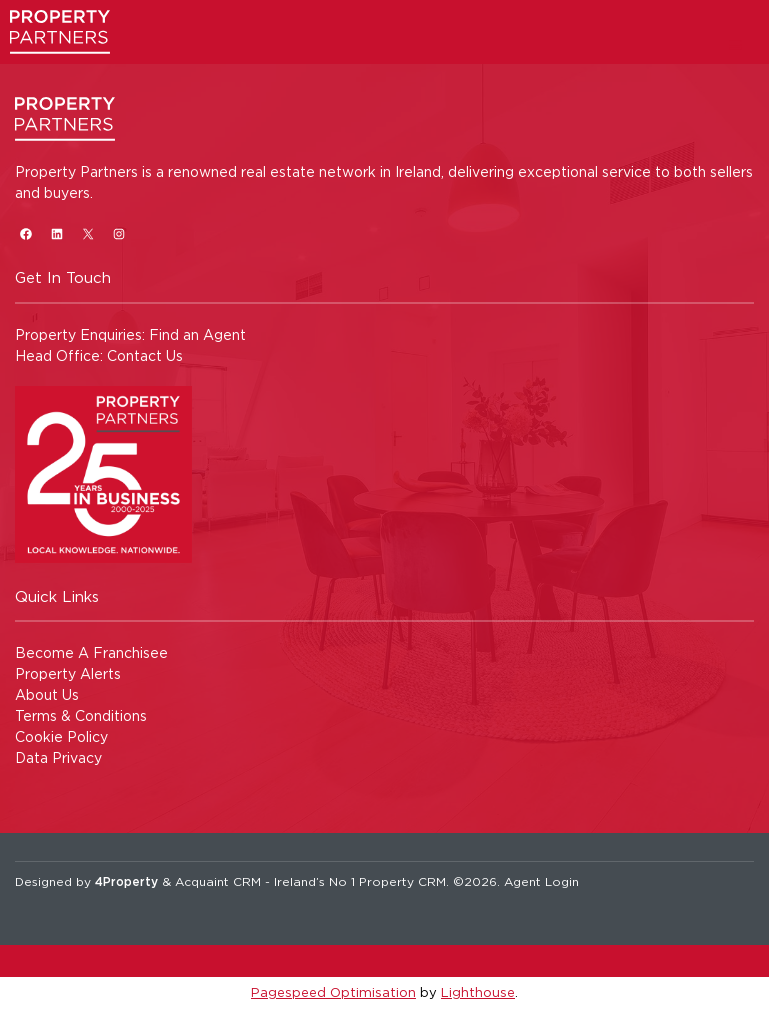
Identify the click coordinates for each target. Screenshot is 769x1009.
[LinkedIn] (56, 233)
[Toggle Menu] (735, 44)
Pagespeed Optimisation (333, 992)
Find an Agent (197, 334)
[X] (87, 233)
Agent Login (541, 881)
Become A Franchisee (91, 652)
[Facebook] (25, 233)
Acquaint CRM (218, 881)
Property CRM (402, 881)
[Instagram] (118, 233)
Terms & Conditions (81, 715)
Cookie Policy (61, 736)
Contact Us (145, 355)
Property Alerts (68, 673)
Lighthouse (478, 992)
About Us (47, 694)
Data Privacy (58, 757)
